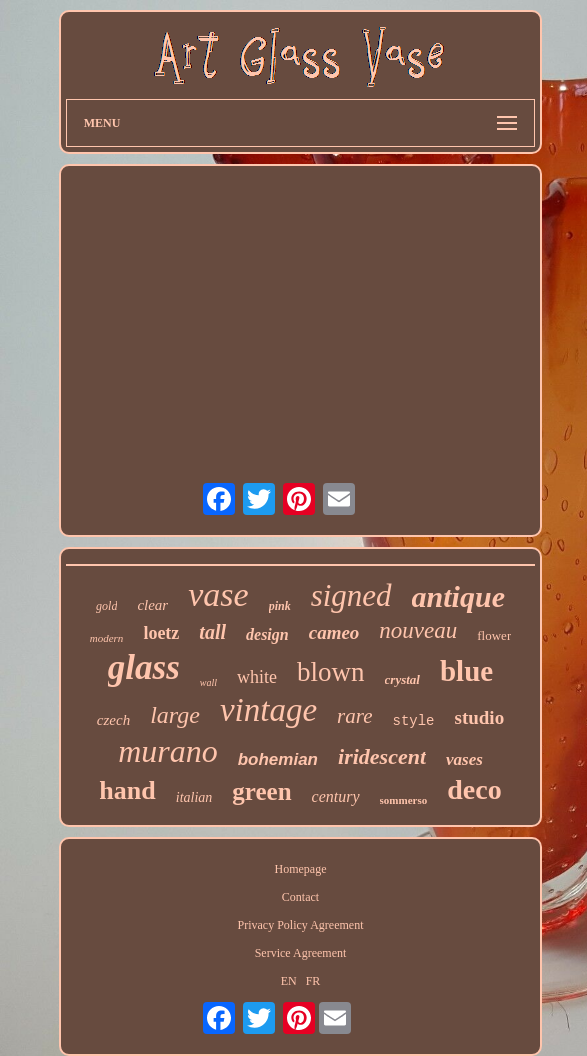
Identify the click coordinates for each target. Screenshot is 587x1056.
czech (113, 720)
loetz (161, 633)
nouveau (418, 630)
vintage (268, 710)
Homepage (301, 869)
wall (208, 682)
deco (474, 789)
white (257, 677)
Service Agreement (301, 953)
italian (194, 797)
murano (168, 751)
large (175, 715)
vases (464, 759)
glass (144, 667)
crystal (402, 679)
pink (280, 606)
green (261, 791)
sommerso (404, 800)
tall (212, 632)
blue (466, 671)
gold (106, 606)
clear (152, 605)
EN (289, 981)
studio (480, 717)
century (336, 796)
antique (458, 596)
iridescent (382, 756)
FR (313, 981)
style (413, 721)
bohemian (278, 759)
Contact (300, 897)
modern (107, 638)
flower (494, 635)
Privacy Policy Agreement (301, 925)
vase (218, 594)
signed (351, 595)
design (267, 634)
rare (354, 716)
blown (331, 672)
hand (127, 790)
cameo (334, 632)
